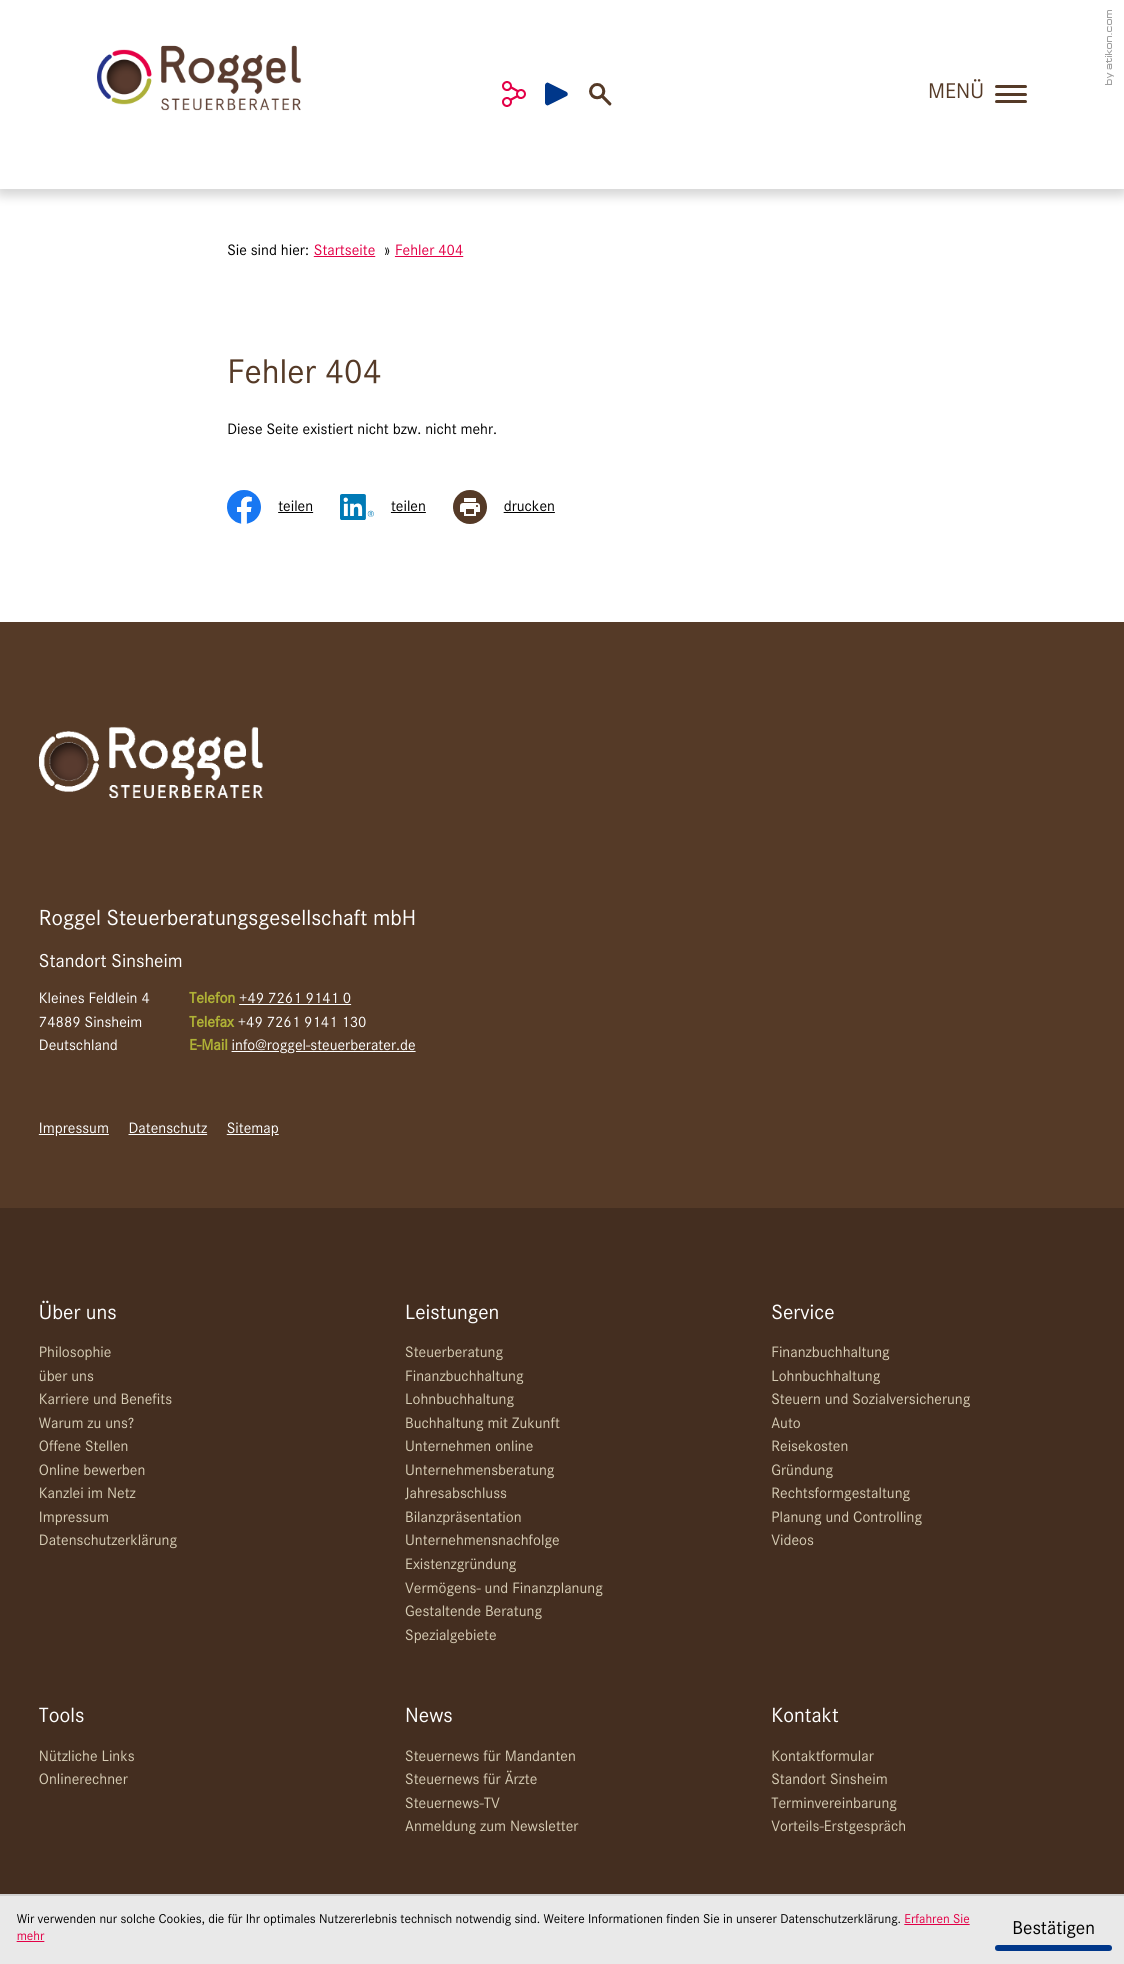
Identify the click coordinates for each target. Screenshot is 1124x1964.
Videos (792, 1541)
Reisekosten (809, 1447)
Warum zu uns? (86, 1424)
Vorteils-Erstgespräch (838, 1827)
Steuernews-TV (452, 1804)
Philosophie (75, 1353)
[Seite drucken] (517, 507)
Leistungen (452, 1313)
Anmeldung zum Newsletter (491, 1827)
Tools (62, 1716)
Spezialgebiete (451, 1636)
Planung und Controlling (846, 1518)
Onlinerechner (83, 1780)
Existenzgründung (460, 1565)
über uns (66, 1377)
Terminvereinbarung (834, 1804)
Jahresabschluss (456, 1494)
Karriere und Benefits (105, 1400)
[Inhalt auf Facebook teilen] (283, 507)
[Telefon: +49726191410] (295, 1000)
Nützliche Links (87, 1757)
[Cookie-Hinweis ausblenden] (1053, 1930)
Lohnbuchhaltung (459, 1400)
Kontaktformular (822, 1757)
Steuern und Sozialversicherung (870, 1400)
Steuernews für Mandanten (490, 1757)
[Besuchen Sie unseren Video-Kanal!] (567, 94)
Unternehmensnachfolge (482, 1541)
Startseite (344, 251)
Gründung (802, 1471)
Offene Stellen (84, 1447)
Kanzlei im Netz (87, 1494)
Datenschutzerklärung (108, 1541)
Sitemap (253, 1129)
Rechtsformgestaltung (840, 1494)
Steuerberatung (454, 1353)
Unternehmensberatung (479, 1471)
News (429, 1716)
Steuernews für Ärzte (471, 1780)
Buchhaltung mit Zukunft (482, 1424)
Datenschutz (168, 1129)
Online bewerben (92, 1471)
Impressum (74, 1129)
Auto (785, 1424)
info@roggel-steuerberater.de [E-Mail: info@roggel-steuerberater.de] (324, 1046)
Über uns (78, 1313)
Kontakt (804, 1716)
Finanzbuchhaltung (464, 1377)
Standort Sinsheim (829, 1780)
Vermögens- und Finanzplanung (504, 1589)
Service (802, 1313)
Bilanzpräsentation (463, 1518)
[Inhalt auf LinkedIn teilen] (396, 507)
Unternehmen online (469, 1447)
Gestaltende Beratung (473, 1612)
